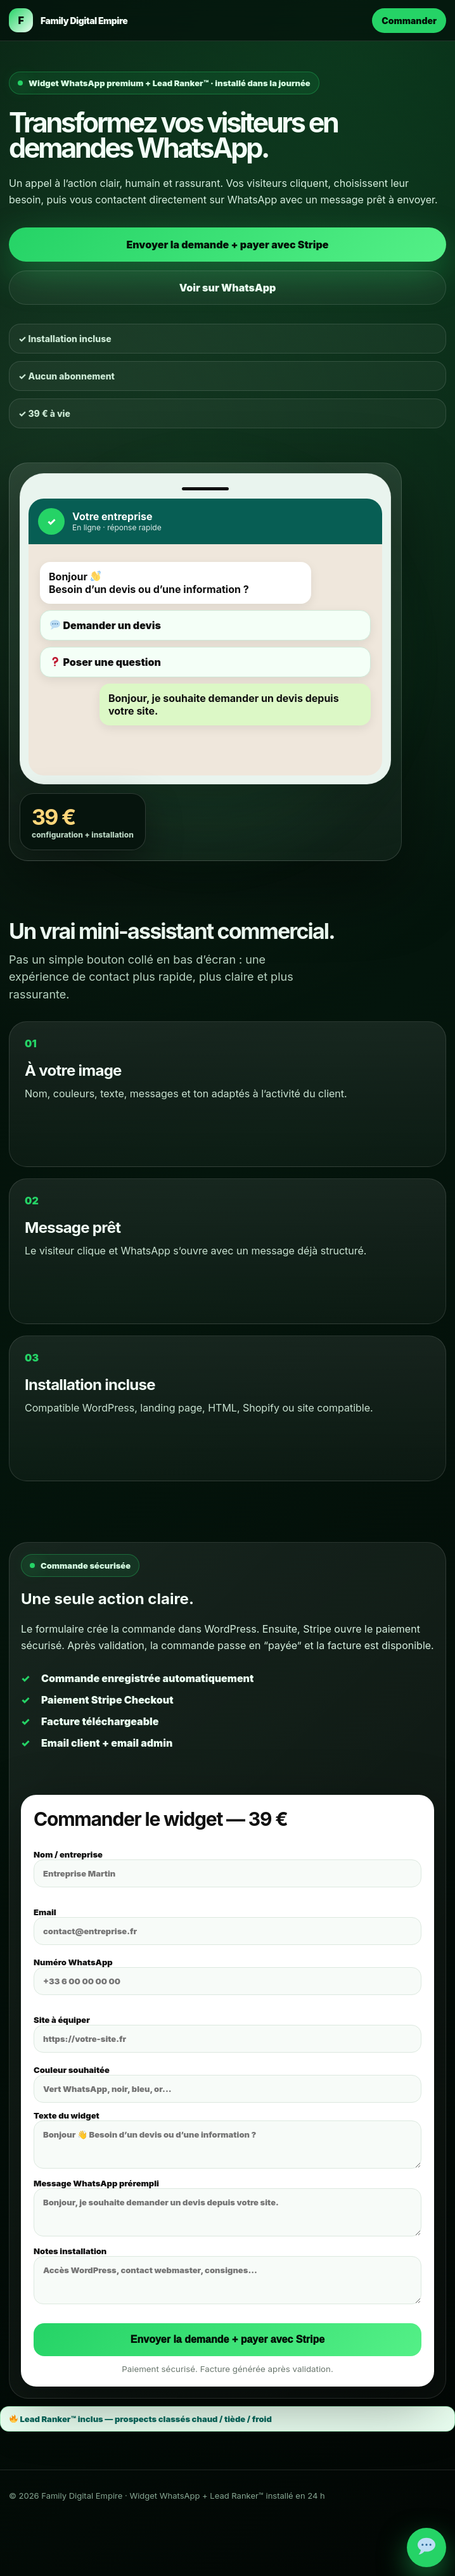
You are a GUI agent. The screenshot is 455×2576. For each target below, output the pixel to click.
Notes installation (227, 2275)
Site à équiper (227, 2034)
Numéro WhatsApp (227, 1976)
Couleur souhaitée (227, 2084)
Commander (409, 20)
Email (227, 1926)
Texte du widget (227, 2139)
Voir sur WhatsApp (227, 287)
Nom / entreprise (227, 1868)
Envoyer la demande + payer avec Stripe (227, 244)
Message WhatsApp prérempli (227, 2207)
